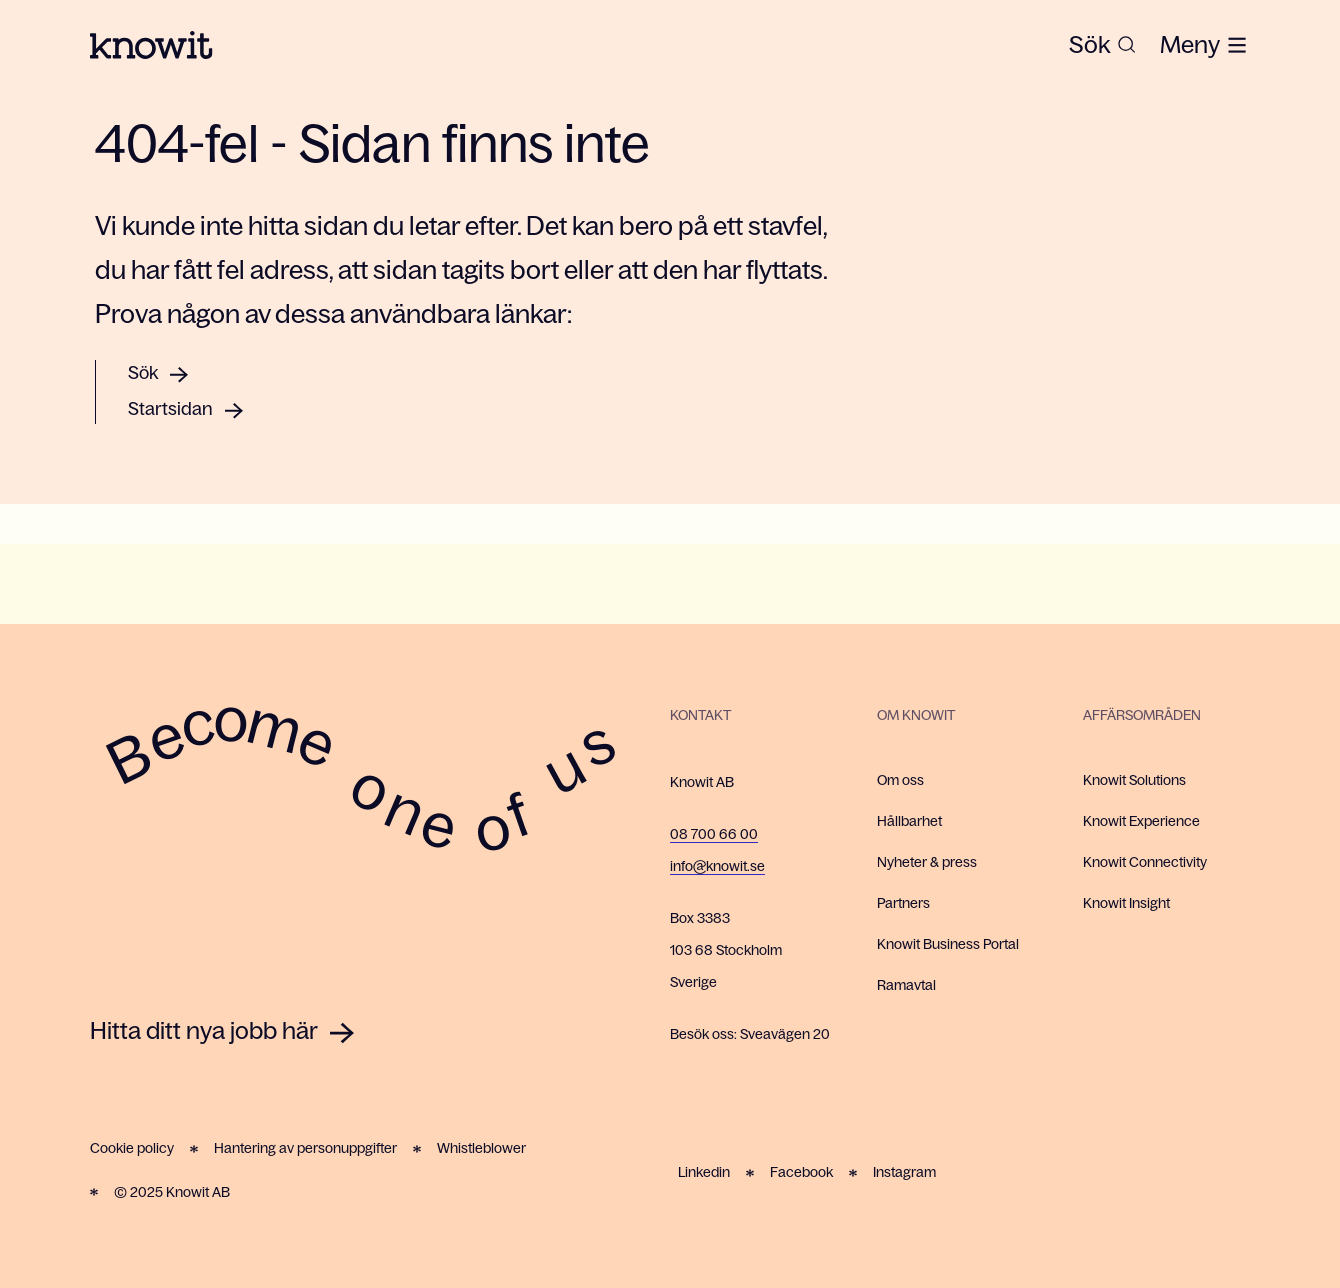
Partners (903, 903)
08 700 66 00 (714, 834)
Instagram (904, 1172)
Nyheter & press (927, 862)
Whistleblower (481, 1148)
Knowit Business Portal (948, 944)
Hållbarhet (909, 821)
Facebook (801, 1172)
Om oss (900, 780)
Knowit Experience (1141, 821)
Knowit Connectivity (1145, 862)
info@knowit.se (717, 866)
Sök (143, 373)
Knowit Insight (1126, 903)
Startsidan (170, 409)
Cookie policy (132, 1148)
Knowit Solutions (1134, 780)
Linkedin (704, 1172)
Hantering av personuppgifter (305, 1148)
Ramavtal (906, 985)
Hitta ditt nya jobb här (204, 1030)
